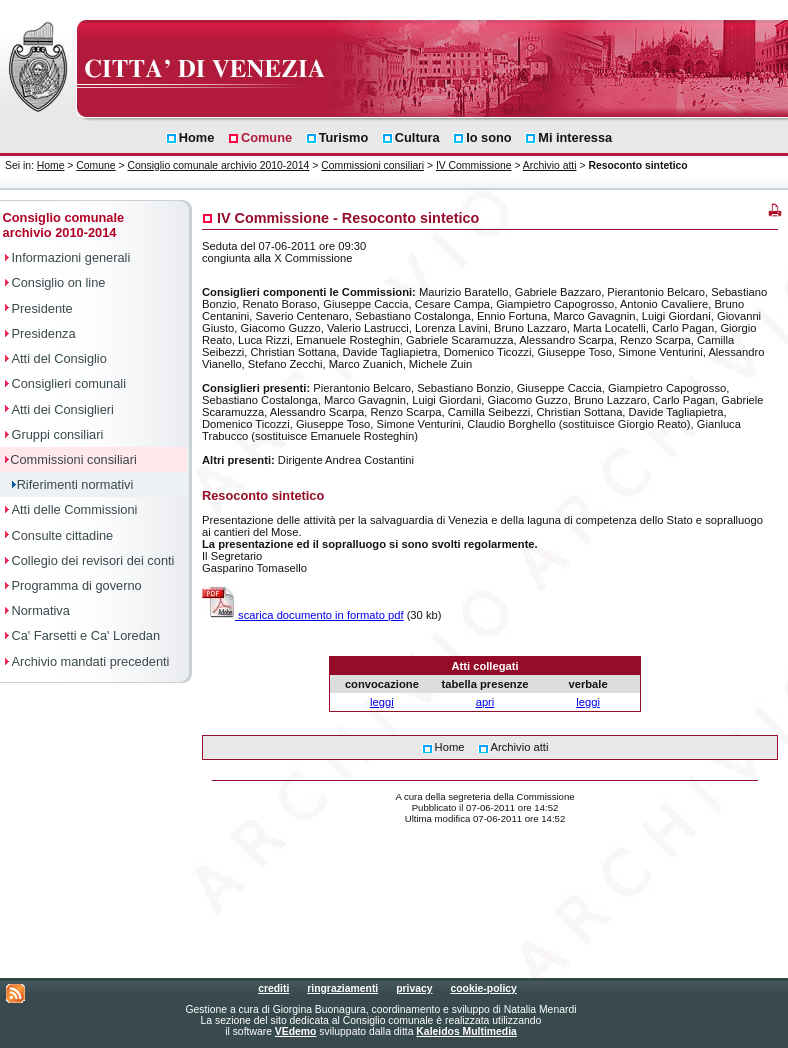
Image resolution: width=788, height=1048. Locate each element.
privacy (414, 988)
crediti (273, 988)
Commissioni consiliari (372, 165)
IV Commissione (474, 165)
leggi (382, 702)
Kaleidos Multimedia (466, 1031)
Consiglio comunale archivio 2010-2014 (218, 165)
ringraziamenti (342, 988)
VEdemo (296, 1031)
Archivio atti (550, 165)
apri (485, 702)
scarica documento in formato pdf (303, 615)
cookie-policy (483, 988)
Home (51, 165)
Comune (95, 165)
